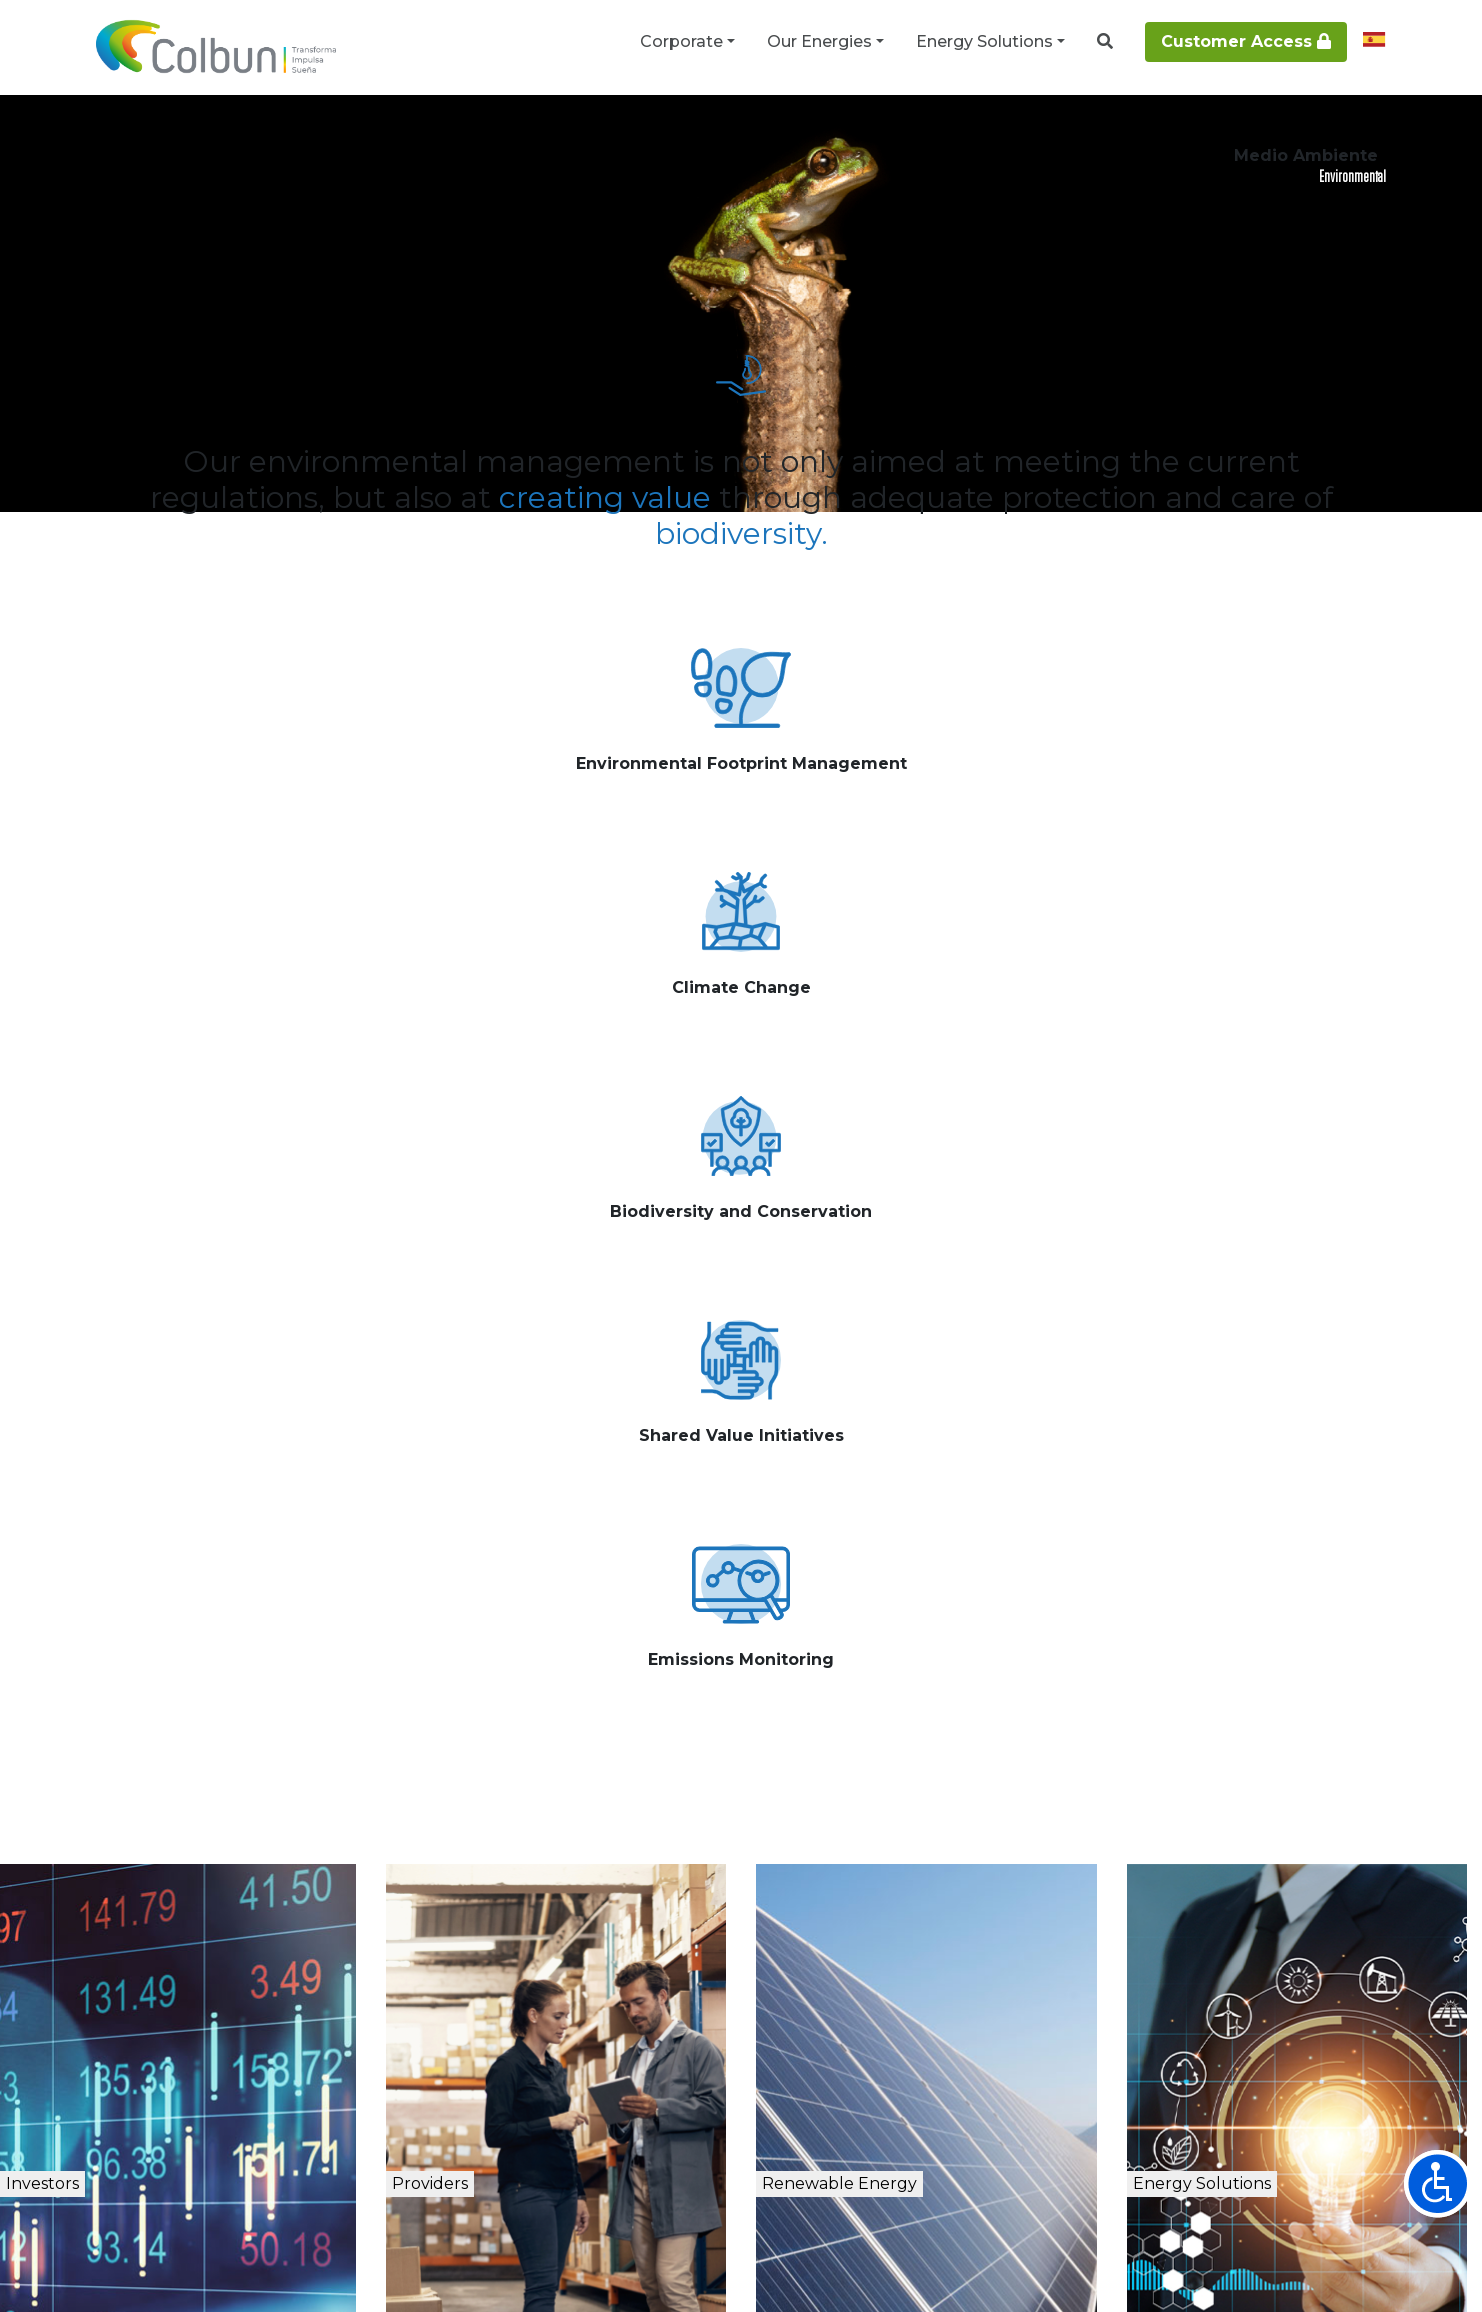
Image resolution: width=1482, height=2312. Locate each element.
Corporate (681, 41)
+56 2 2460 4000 (864, 2013)
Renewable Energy (928, 1635)
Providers (489, 1635)
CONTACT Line (1047, 2013)
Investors (107, 1635)
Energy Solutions (984, 41)
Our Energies (819, 41)
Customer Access (1246, 41)
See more (301, 917)
